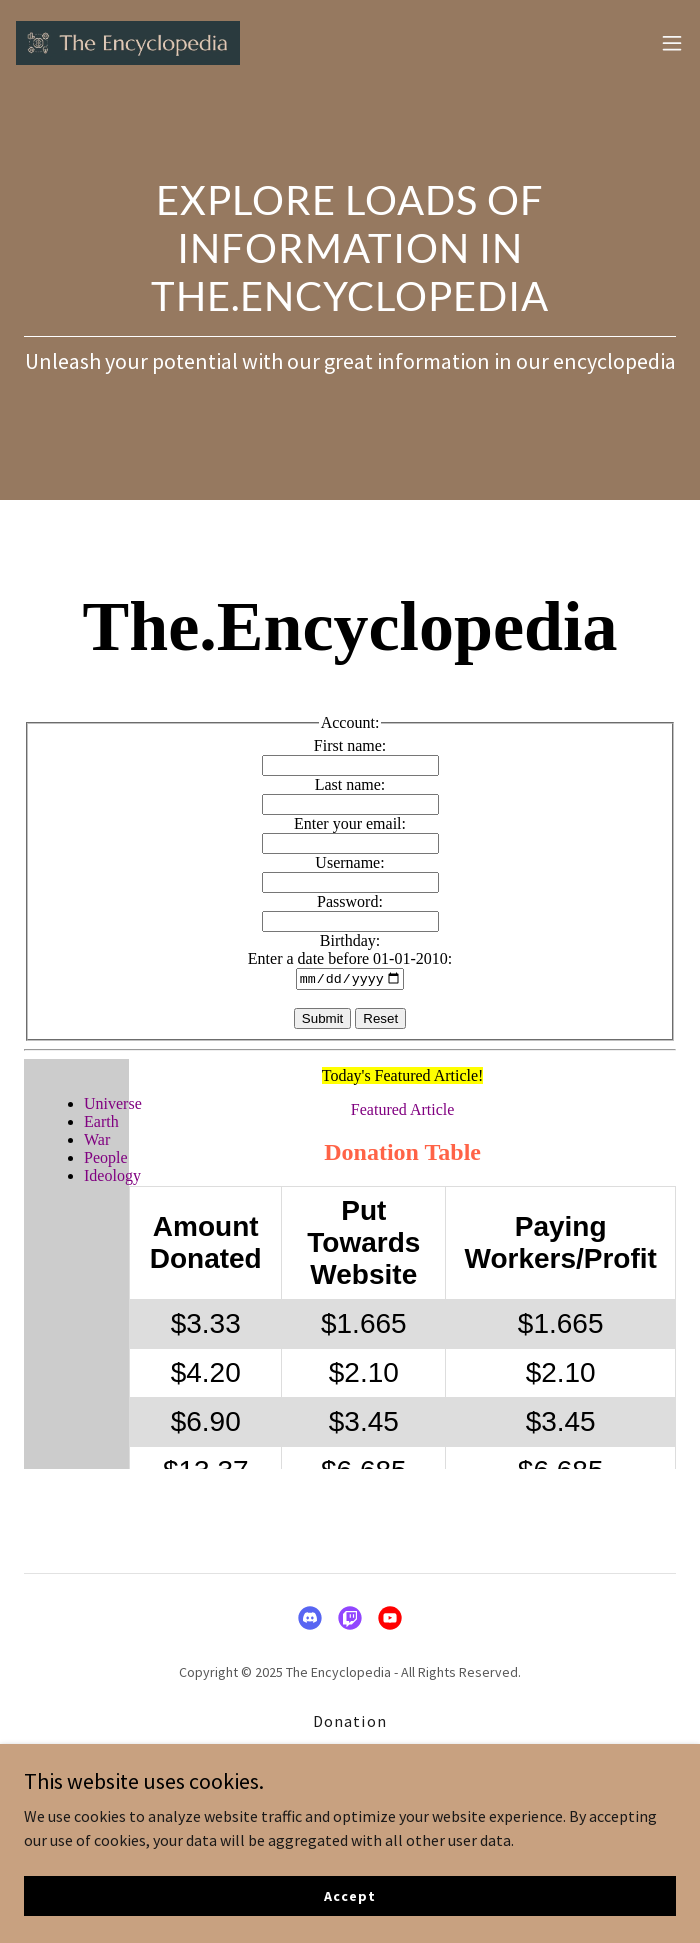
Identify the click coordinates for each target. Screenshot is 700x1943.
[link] (128, 43)
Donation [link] (349, 1721)
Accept (349, 1895)
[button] (672, 43)
